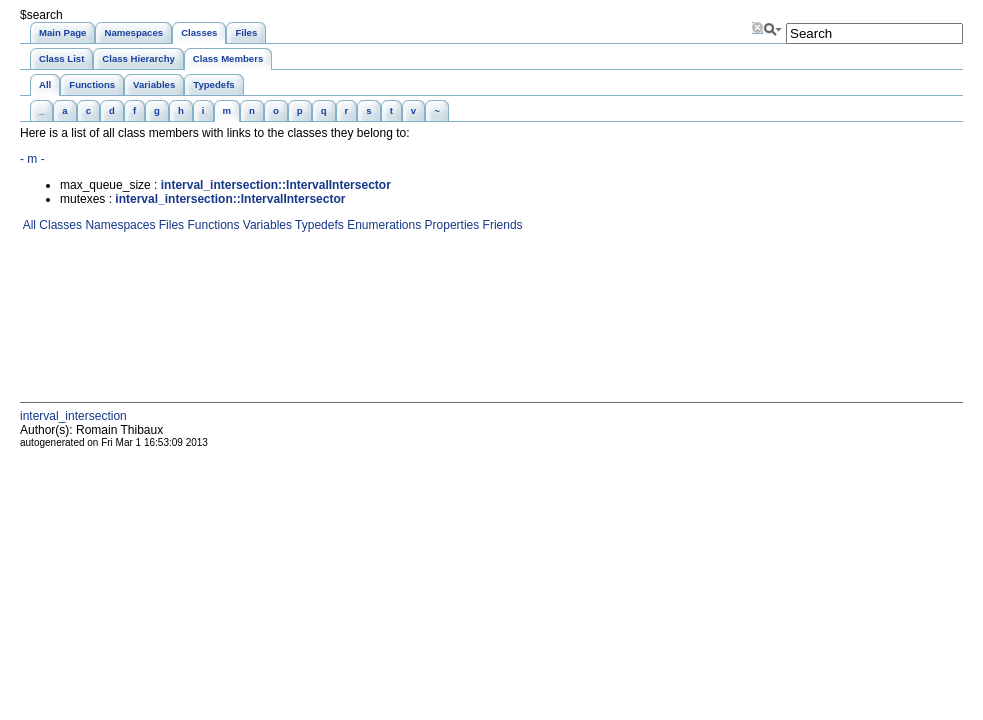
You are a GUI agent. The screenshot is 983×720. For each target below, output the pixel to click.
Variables (265, 225)
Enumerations (382, 225)
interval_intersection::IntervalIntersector (276, 185)
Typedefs (318, 225)
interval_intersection (73, 416)
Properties (450, 225)
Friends (500, 225)
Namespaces (118, 225)
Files (169, 225)
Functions (211, 225)
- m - (32, 159)
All (28, 225)
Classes (59, 225)
